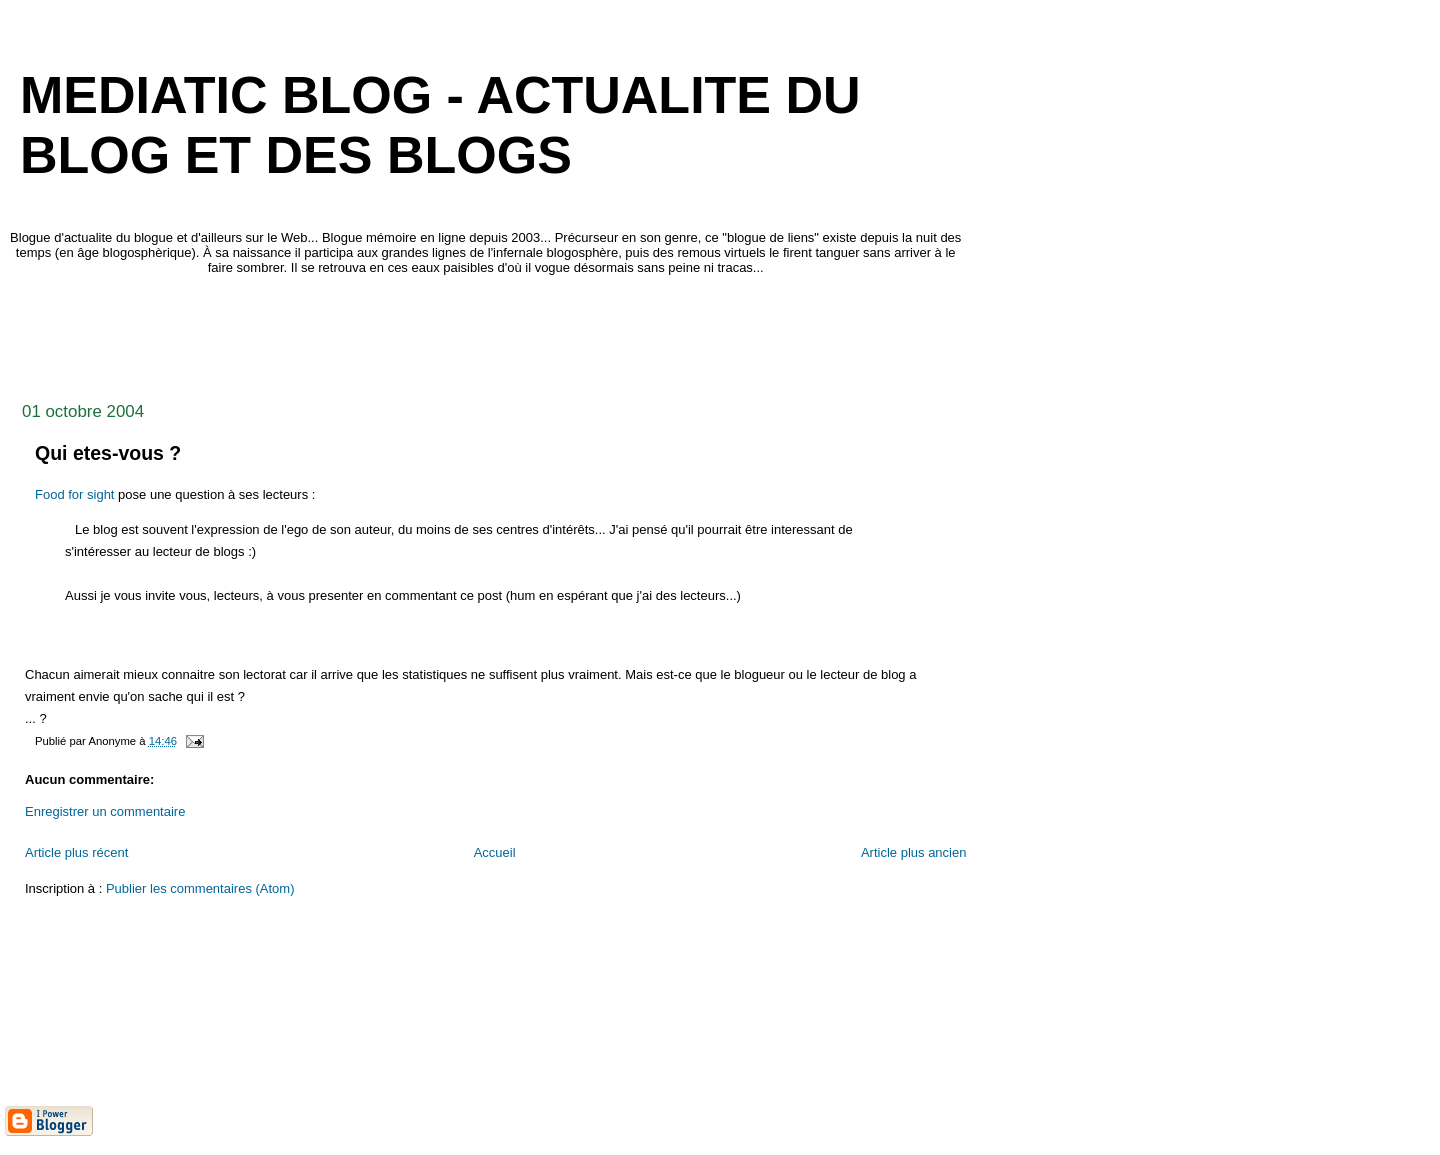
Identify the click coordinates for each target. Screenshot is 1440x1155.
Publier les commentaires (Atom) (200, 888)
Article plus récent (76, 852)
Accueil (495, 852)
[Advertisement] (369, 333)
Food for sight (75, 494)
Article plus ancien (914, 852)
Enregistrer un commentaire (105, 811)
